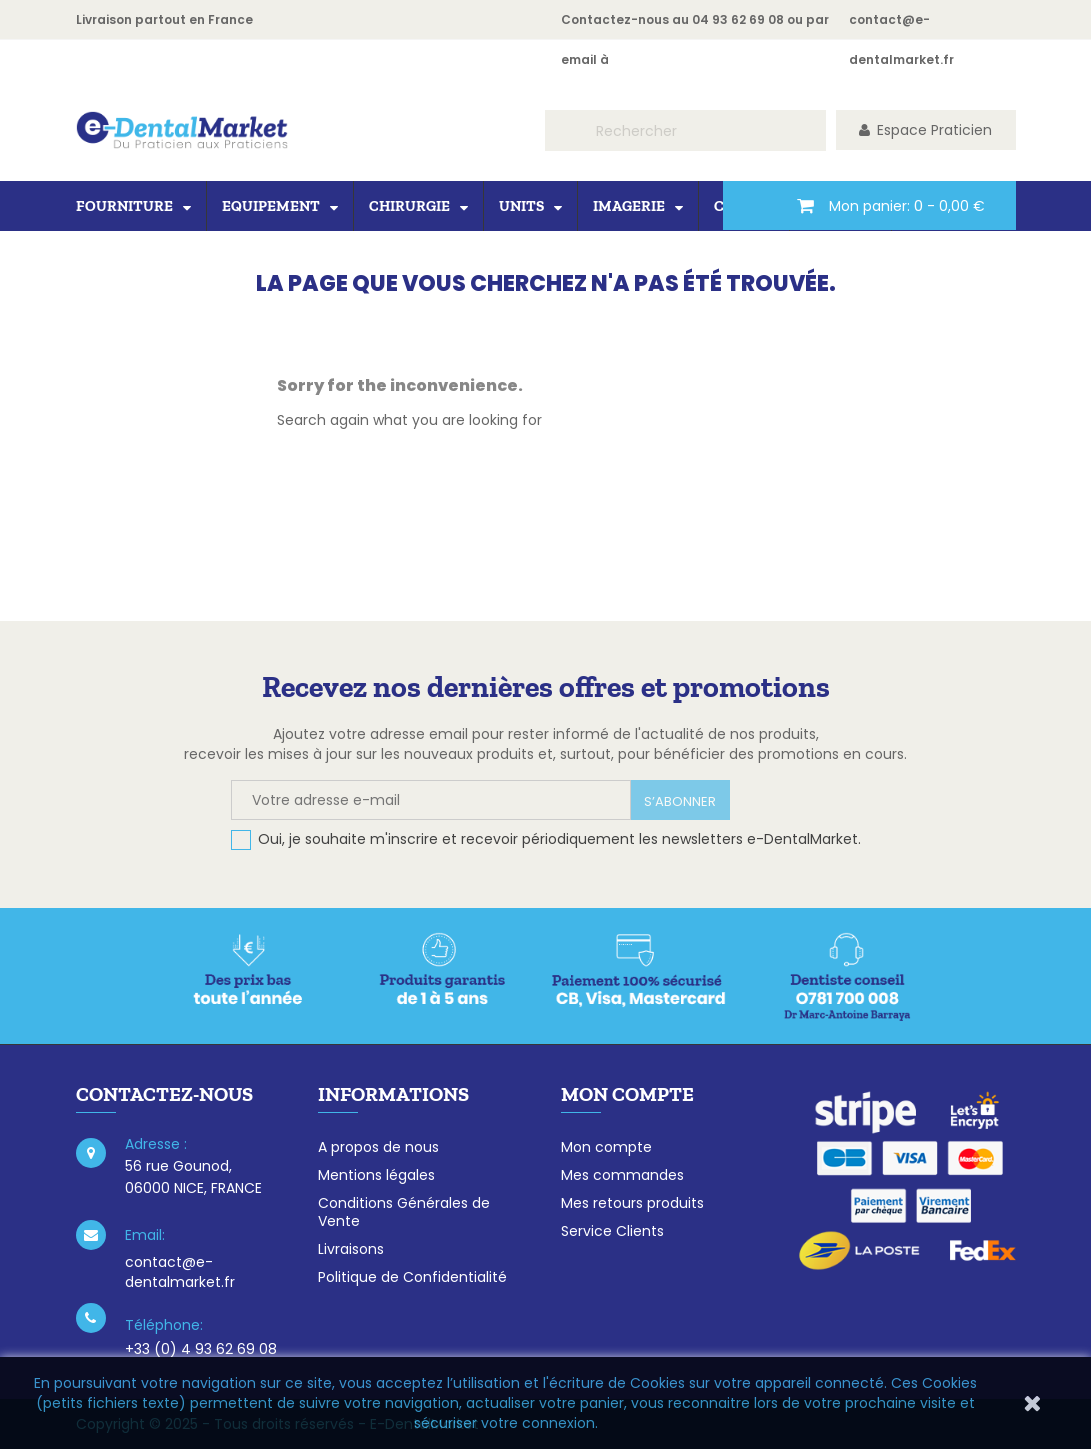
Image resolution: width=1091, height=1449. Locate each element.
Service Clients (612, 1231)
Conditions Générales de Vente (404, 1212)
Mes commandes (622, 1175)
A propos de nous (378, 1147)
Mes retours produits (632, 1203)
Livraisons (351, 1249)
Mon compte (606, 1147)
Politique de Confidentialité (412, 1277)
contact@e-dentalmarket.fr (180, 1272)
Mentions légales (376, 1175)
